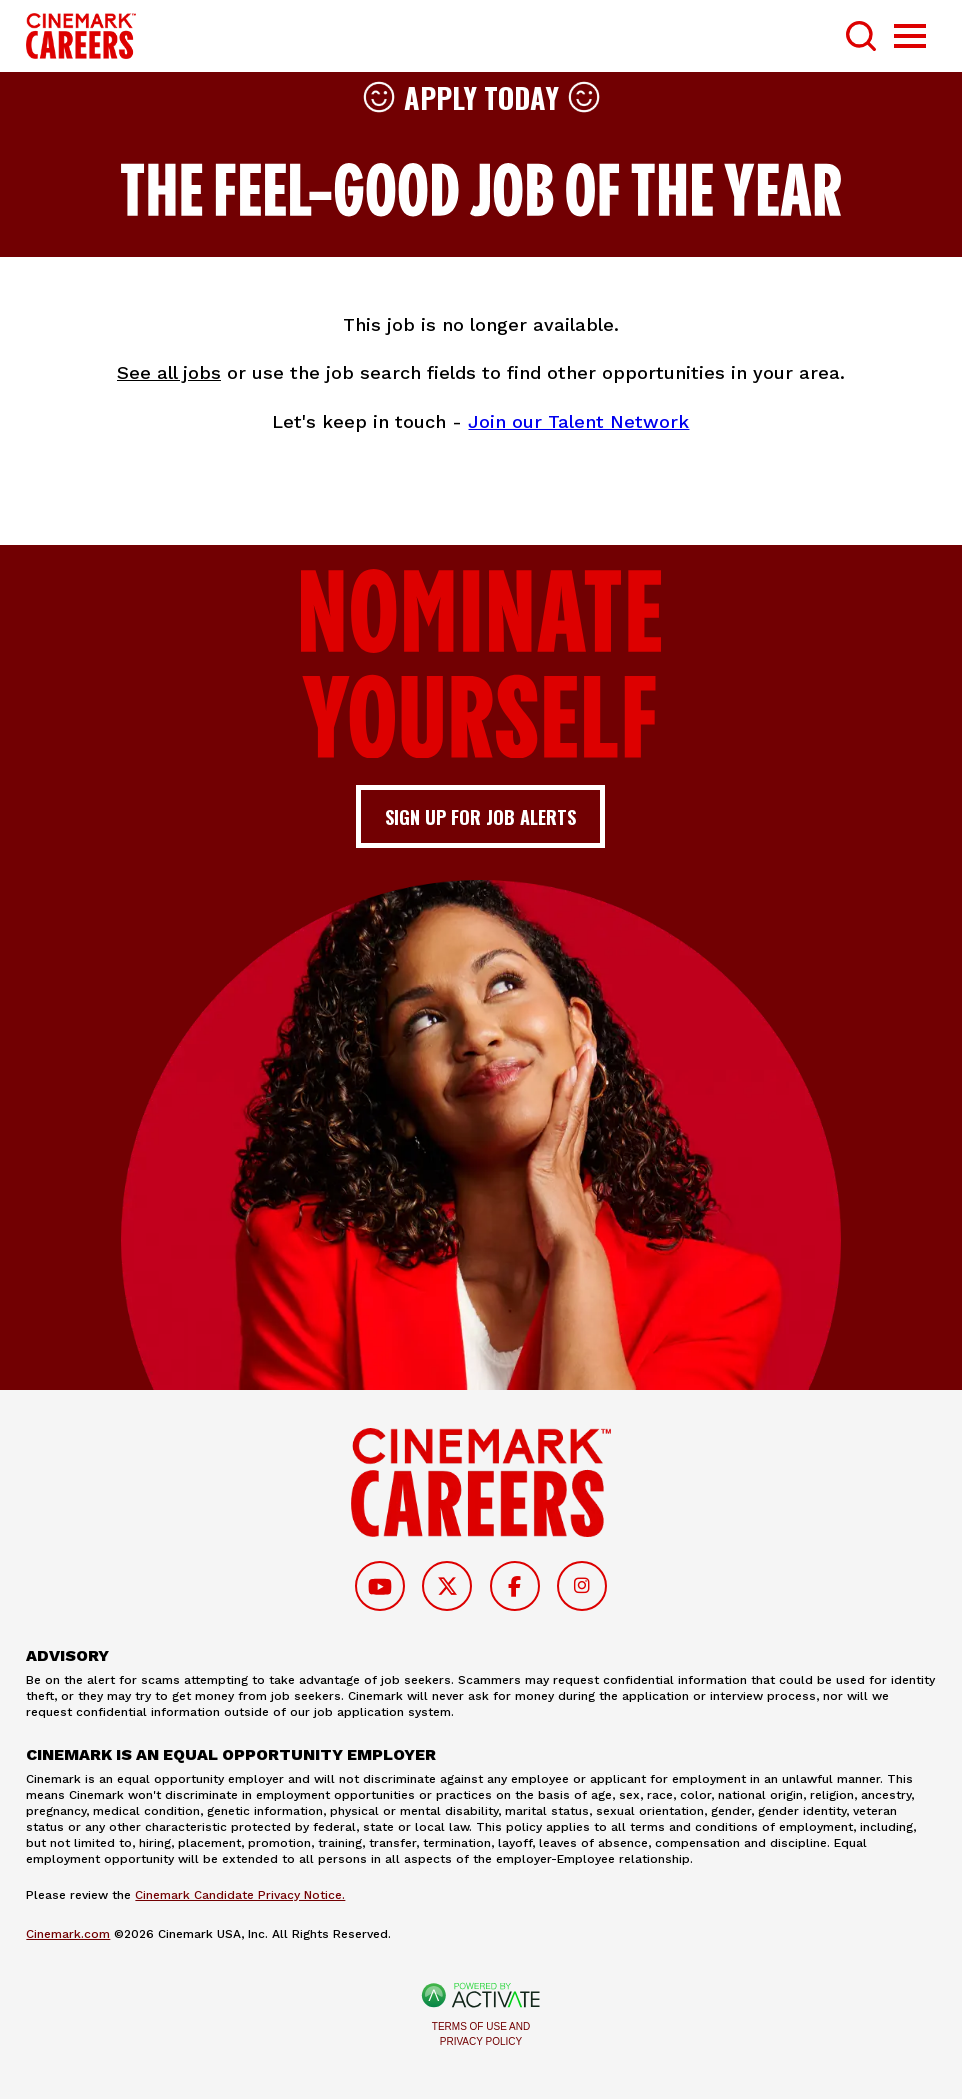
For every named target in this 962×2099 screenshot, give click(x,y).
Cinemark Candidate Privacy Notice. (240, 1895)
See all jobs (169, 372)
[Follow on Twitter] (447, 1586)
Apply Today (481, 97)
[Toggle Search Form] (861, 36)
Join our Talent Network (578, 421)
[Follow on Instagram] (582, 1586)
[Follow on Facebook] (515, 1586)
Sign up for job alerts (480, 816)
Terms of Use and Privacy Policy (481, 2034)
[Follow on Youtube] (380, 1586)
